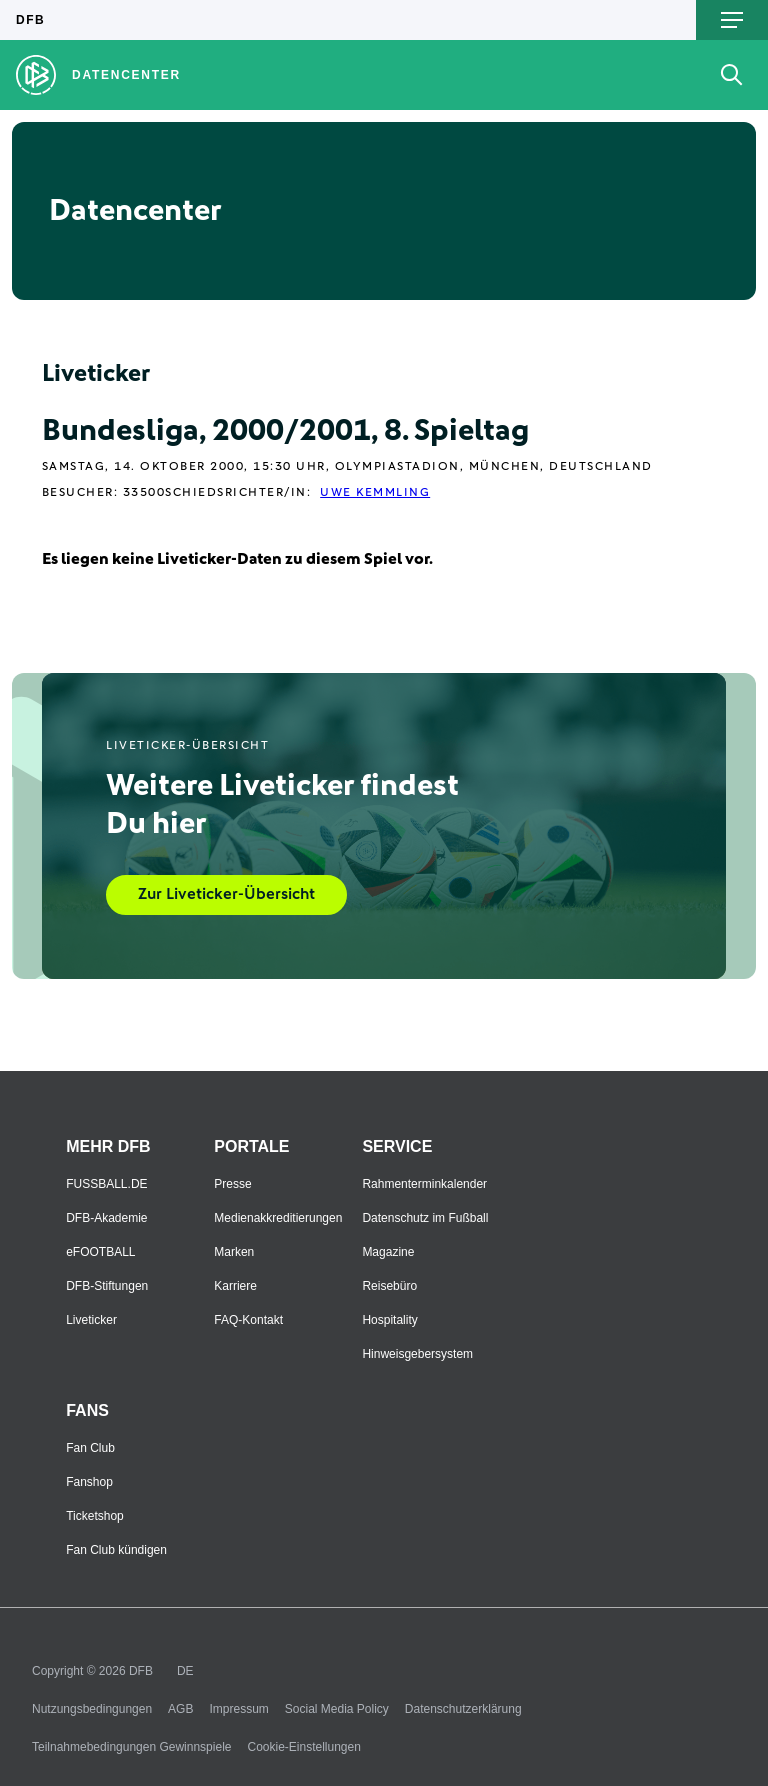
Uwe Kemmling (375, 493)
